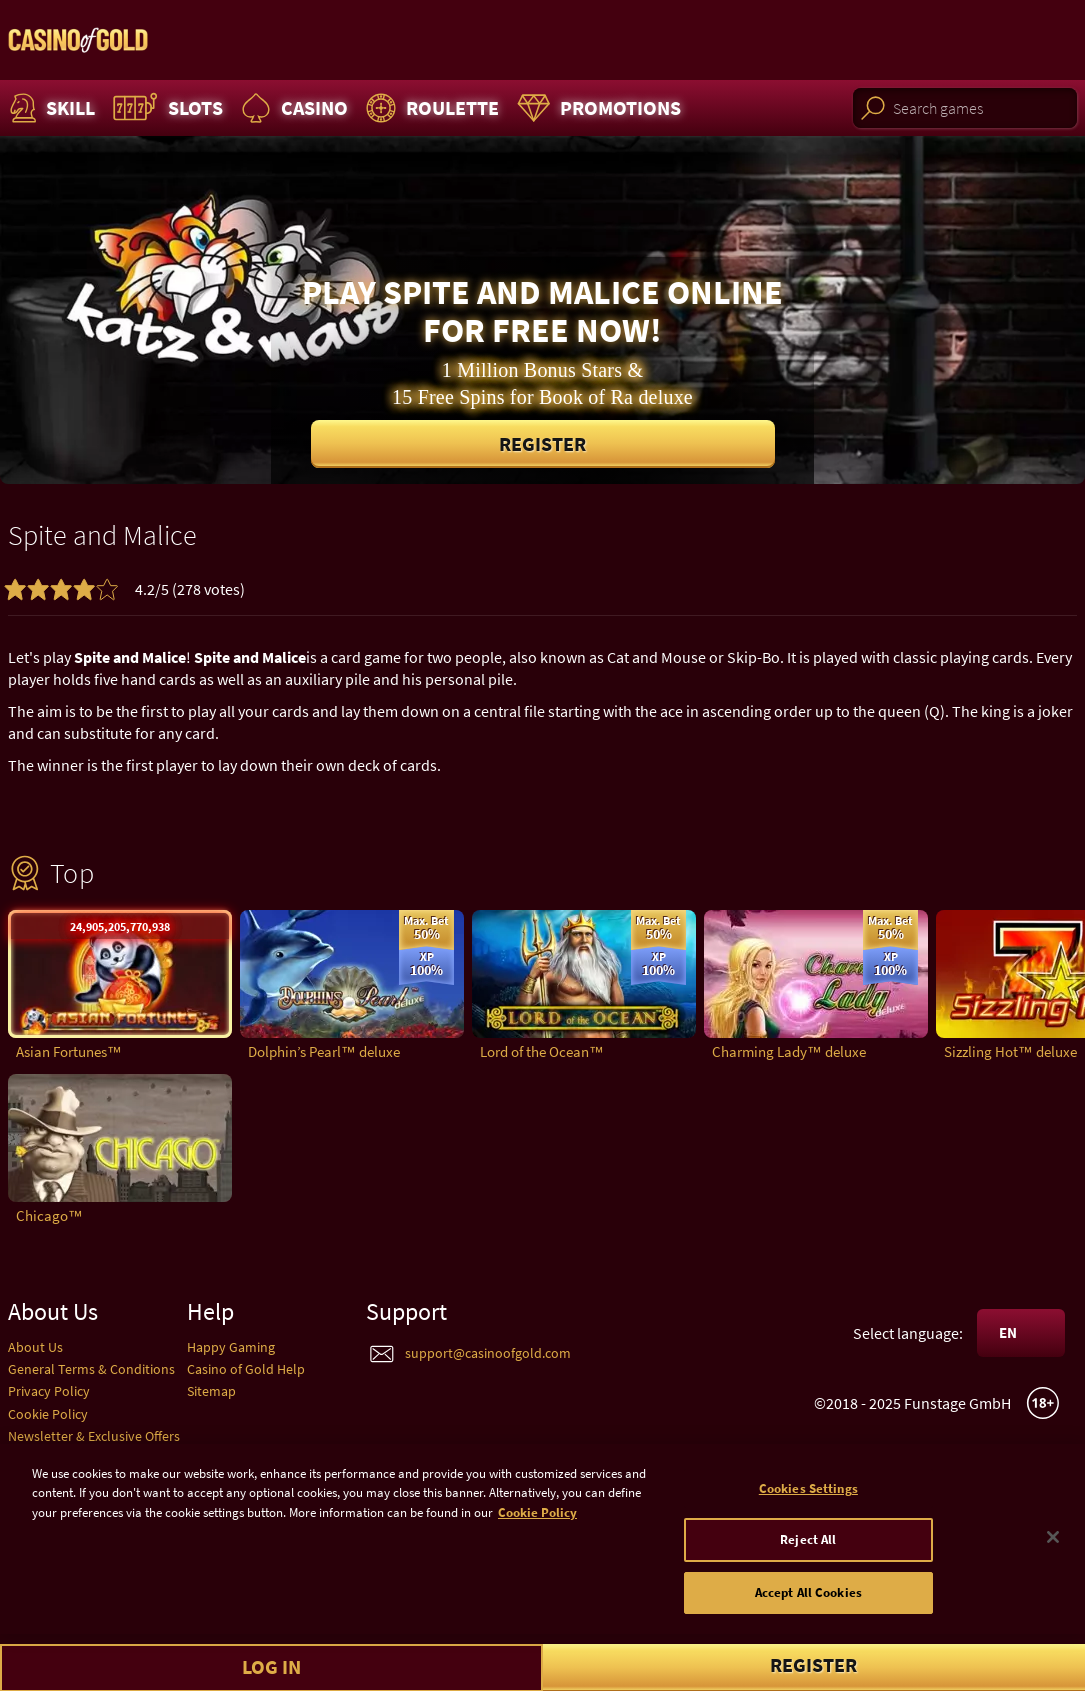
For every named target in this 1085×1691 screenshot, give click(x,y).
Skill (50, 108)
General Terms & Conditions (91, 1369)
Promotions (596, 108)
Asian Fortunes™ (69, 1051)
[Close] (1053, 1544)
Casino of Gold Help (246, 1369)
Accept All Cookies (808, 1600)
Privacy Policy (49, 1391)
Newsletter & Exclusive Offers (94, 1436)
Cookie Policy (48, 1414)
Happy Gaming (231, 1347)
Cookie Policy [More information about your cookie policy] (537, 1520)
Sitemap (211, 1391)
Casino (292, 108)
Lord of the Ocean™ (542, 1051)
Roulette (430, 108)
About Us (35, 1347)
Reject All (808, 1547)
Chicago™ (49, 1215)
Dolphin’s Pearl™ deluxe (324, 1051)
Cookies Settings (808, 1496)
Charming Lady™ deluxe (789, 1051)
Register (542, 443)
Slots (165, 108)
